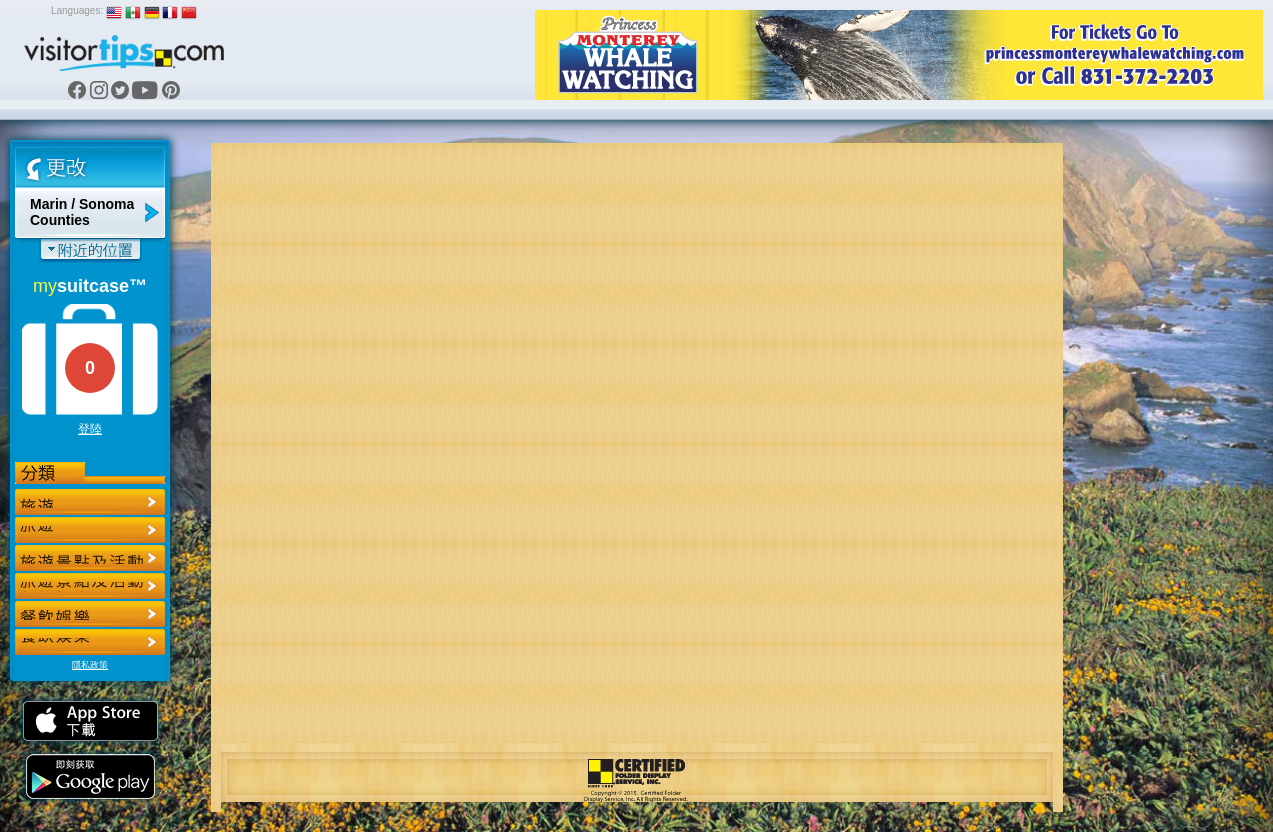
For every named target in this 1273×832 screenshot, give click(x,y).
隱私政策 (90, 665)
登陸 (90, 429)
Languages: (77, 10)
